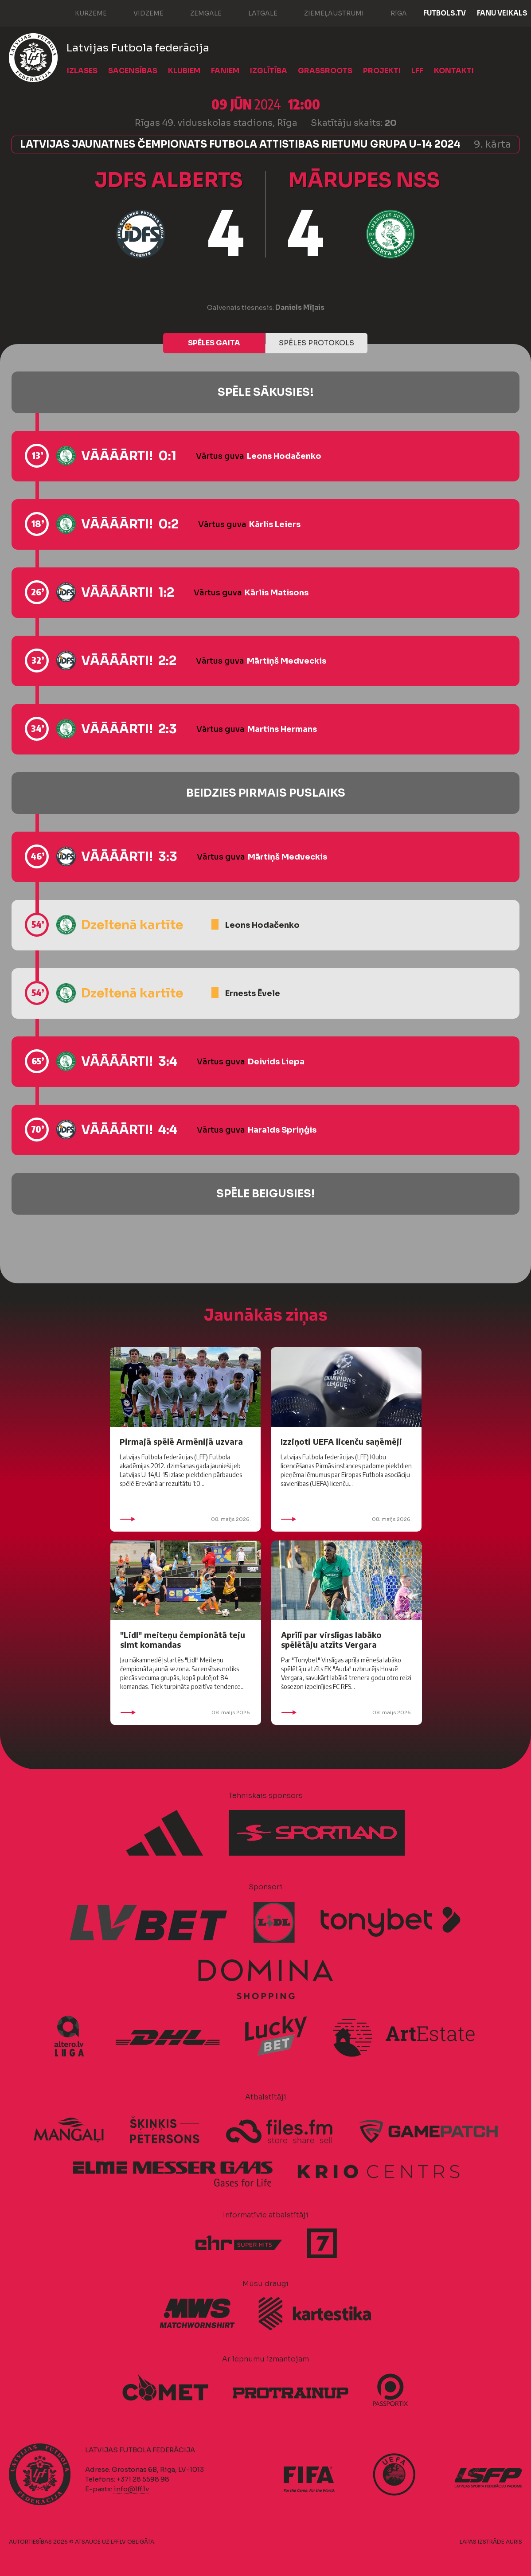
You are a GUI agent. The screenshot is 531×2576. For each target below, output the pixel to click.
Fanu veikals (502, 13)
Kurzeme (82, 12)
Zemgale (197, 12)
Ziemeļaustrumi (325, 12)
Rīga (390, 12)
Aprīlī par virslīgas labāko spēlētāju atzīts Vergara (331, 1640)
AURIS (514, 2541)
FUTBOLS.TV (444, 13)
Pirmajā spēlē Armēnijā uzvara (181, 1441)
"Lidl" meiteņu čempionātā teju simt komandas (182, 1640)
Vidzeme (140, 12)
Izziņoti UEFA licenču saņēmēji (341, 1441)
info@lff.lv (131, 2489)
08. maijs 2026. (185, 1519)
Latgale (253, 12)
